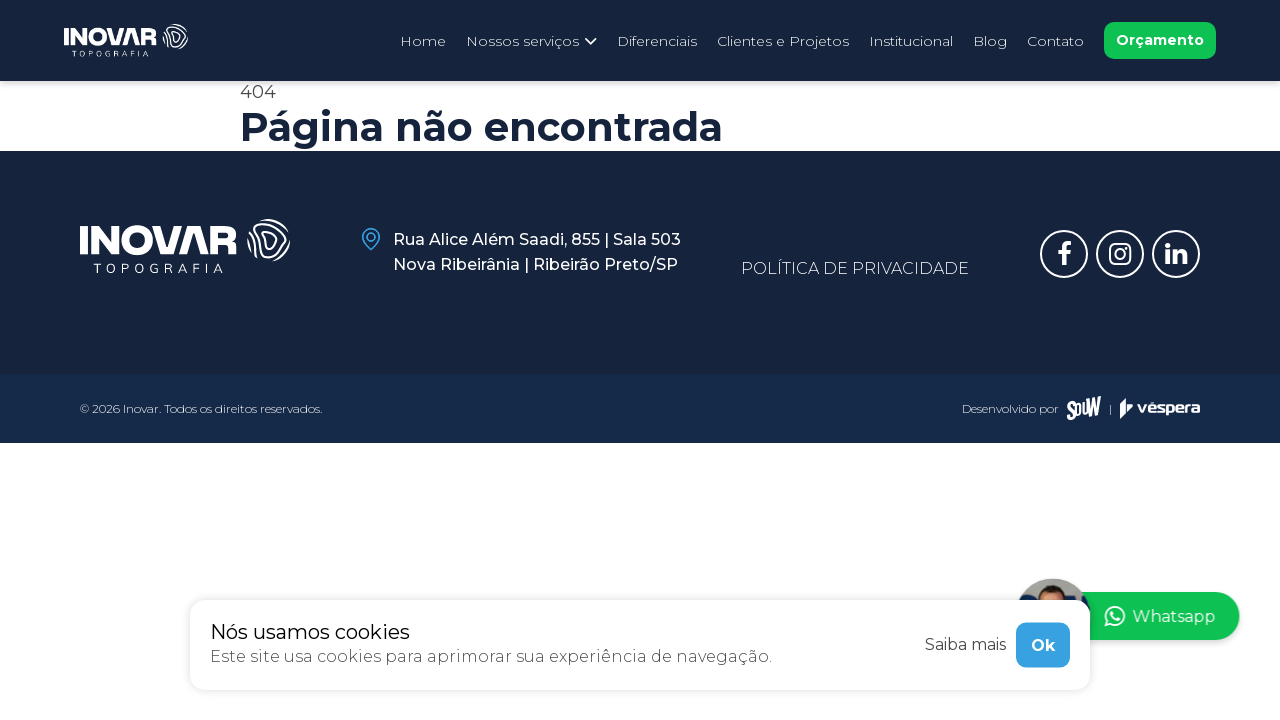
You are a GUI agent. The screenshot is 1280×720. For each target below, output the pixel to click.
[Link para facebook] (1064, 254)
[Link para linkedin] (1176, 254)
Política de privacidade (855, 268)
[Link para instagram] (1120, 254)
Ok (1043, 644)
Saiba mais (965, 644)
